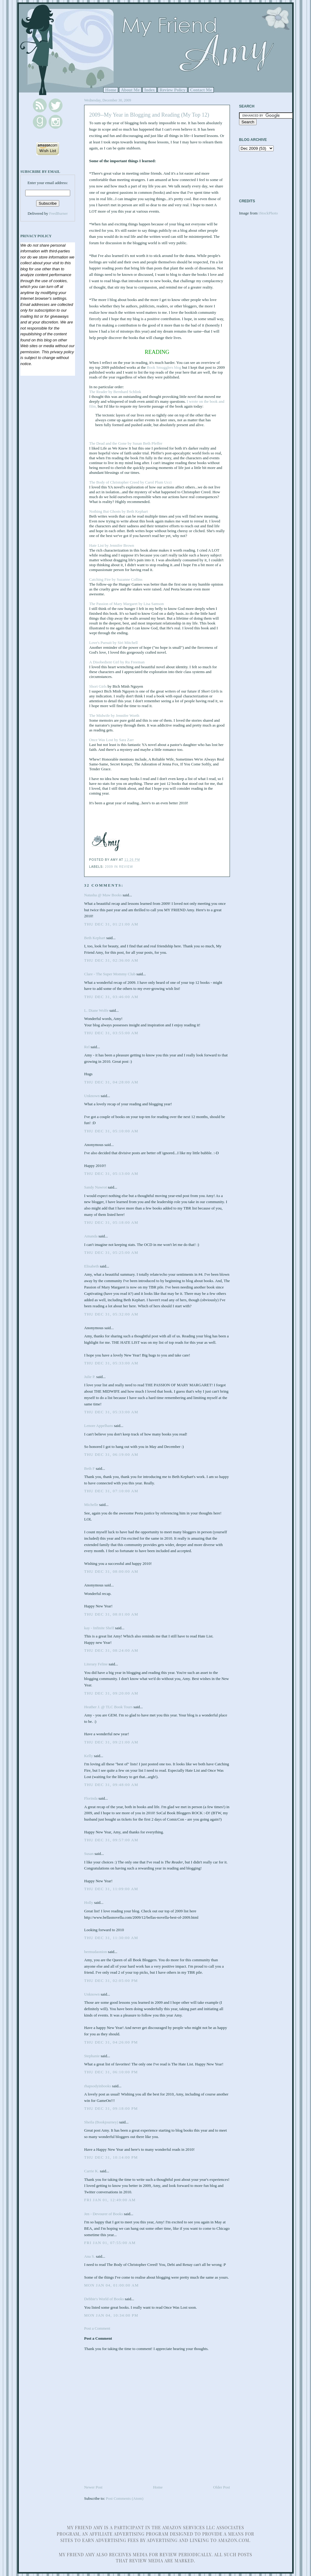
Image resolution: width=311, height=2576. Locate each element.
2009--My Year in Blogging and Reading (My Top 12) (149, 115)
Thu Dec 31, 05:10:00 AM (111, 1131)
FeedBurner (58, 213)
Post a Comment (97, 2328)
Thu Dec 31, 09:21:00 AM (111, 1742)
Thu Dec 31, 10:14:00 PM (111, 2157)
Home (110, 89)
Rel (87, 1047)
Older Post (221, 2487)
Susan (89, 1853)
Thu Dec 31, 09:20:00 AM (111, 1693)
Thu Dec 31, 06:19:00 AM (111, 1454)
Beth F (89, 1468)
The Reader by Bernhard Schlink (115, 391)
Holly (88, 1902)
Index (149, 89)
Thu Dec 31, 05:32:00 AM (111, 1314)
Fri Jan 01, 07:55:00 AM (110, 2242)
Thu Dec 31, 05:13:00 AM (111, 1173)
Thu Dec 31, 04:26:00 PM (111, 2042)
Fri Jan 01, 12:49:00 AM (110, 2200)
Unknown (92, 1095)
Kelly (88, 1755)
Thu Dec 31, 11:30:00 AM (111, 1937)
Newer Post (93, 2487)
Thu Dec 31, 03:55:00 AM (111, 1033)
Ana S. (89, 2256)
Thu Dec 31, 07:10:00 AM (111, 1491)
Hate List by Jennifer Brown (111, 545)
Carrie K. (91, 2171)
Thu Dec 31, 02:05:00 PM (111, 1980)
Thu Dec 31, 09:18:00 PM (111, 2108)
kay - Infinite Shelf (99, 1628)
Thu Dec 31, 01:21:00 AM (111, 924)
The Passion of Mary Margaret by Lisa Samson (126, 603)
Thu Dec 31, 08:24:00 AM (111, 1650)
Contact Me (201, 89)
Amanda (90, 1236)
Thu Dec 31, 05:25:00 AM (111, 1252)
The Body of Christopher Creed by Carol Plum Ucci (130, 482)
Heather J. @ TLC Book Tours (108, 1707)
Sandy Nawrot (95, 1187)
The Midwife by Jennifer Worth (114, 715)
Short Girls (98, 686)
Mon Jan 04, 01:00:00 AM (111, 2285)
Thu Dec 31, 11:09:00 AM (111, 1889)
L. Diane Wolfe (96, 1010)
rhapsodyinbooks (97, 2086)
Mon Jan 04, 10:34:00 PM (111, 2315)
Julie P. (89, 1376)
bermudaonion (95, 1951)
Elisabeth (91, 1266)
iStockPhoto (268, 213)
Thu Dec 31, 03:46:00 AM (111, 996)
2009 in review (119, 866)
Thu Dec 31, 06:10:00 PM (111, 2072)
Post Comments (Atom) (125, 2498)
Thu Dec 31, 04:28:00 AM (111, 1082)
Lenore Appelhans (98, 1425)
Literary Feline (96, 1664)
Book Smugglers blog (164, 367)
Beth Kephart (94, 938)
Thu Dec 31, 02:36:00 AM (111, 960)
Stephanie (92, 2056)
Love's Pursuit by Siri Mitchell (113, 642)
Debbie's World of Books (104, 2299)
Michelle (91, 1504)
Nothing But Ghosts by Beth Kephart (118, 511)
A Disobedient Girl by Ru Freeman (117, 662)
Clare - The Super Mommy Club (109, 974)
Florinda (90, 1798)
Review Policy (172, 89)
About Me (130, 89)
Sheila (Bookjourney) (101, 2122)
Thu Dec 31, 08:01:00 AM (111, 1614)
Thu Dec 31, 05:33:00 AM (111, 1363)
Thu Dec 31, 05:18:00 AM (111, 1222)
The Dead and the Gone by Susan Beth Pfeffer (125, 443)
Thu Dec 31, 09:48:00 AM (111, 1784)
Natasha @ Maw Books (103, 895)
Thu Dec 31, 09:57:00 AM (111, 1840)
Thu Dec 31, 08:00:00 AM (111, 1571)
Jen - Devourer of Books (103, 2214)
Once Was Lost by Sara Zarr (111, 739)
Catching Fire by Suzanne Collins (115, 579)
